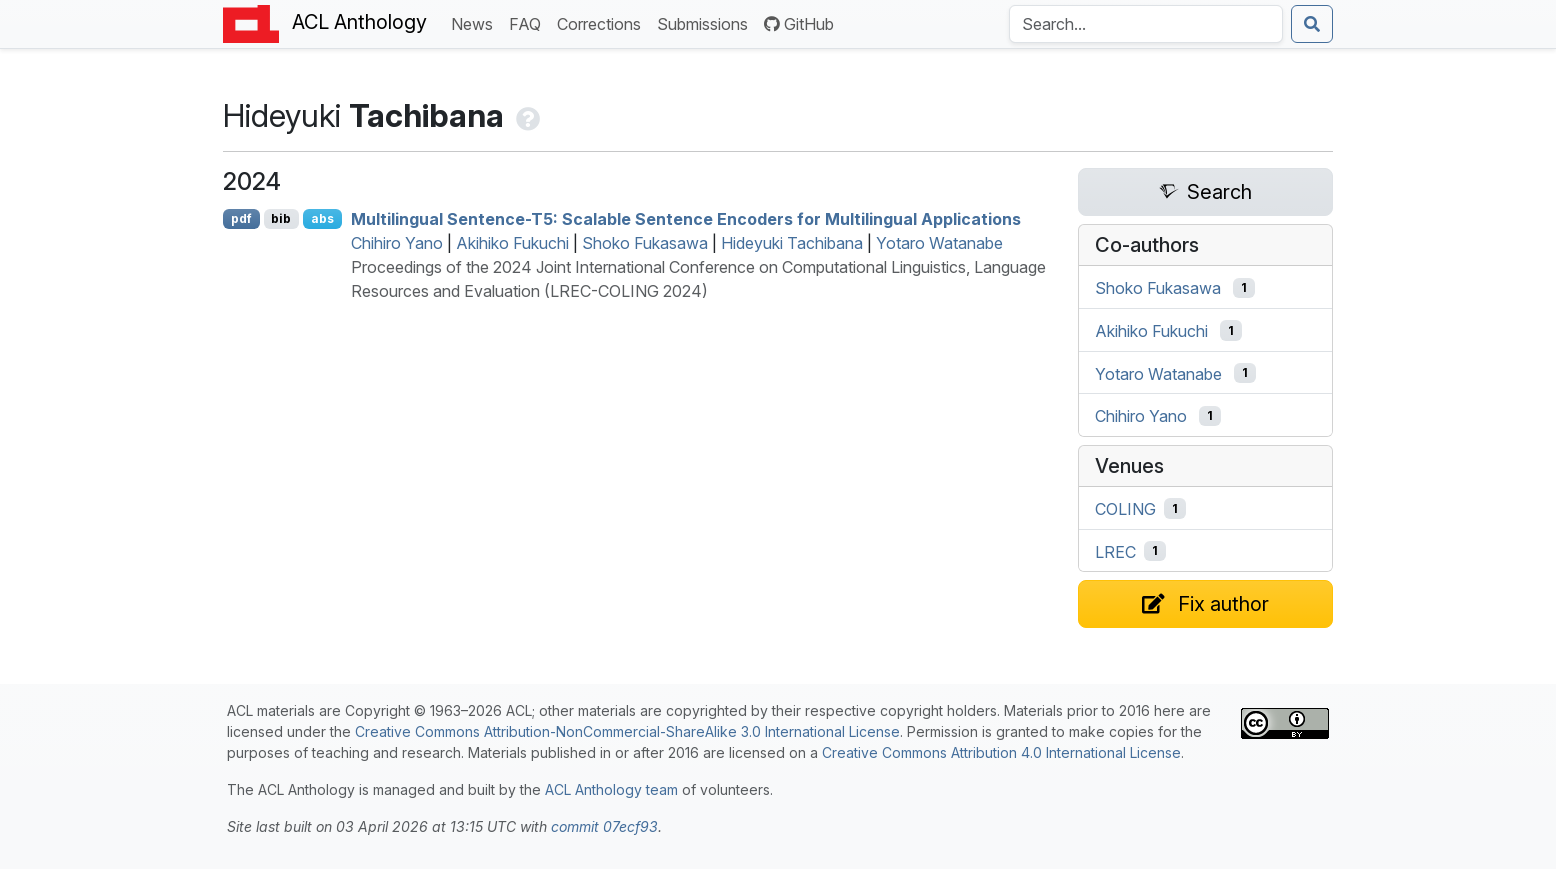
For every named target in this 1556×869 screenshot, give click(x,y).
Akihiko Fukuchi (512, 243)
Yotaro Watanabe (939, 243)
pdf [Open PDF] (241, 218)
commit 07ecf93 (604, 826)
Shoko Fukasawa (645, 243)
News (476, 22)
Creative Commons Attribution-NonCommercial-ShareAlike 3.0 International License (627, 731)
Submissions (706, 22)
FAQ (529, 22)
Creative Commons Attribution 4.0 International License (1001, 752)
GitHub (799, 24)
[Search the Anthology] (1146, 24)
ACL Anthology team (611, 789)
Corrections (603, 22)
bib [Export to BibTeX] (281, 218)
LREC (1115, 551)
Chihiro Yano (397, 243)
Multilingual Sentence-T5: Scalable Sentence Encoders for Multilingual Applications (686, 219)
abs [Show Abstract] (322, 218)
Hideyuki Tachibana (792, 243)
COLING (1125, 509)
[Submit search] (1312, 24)
